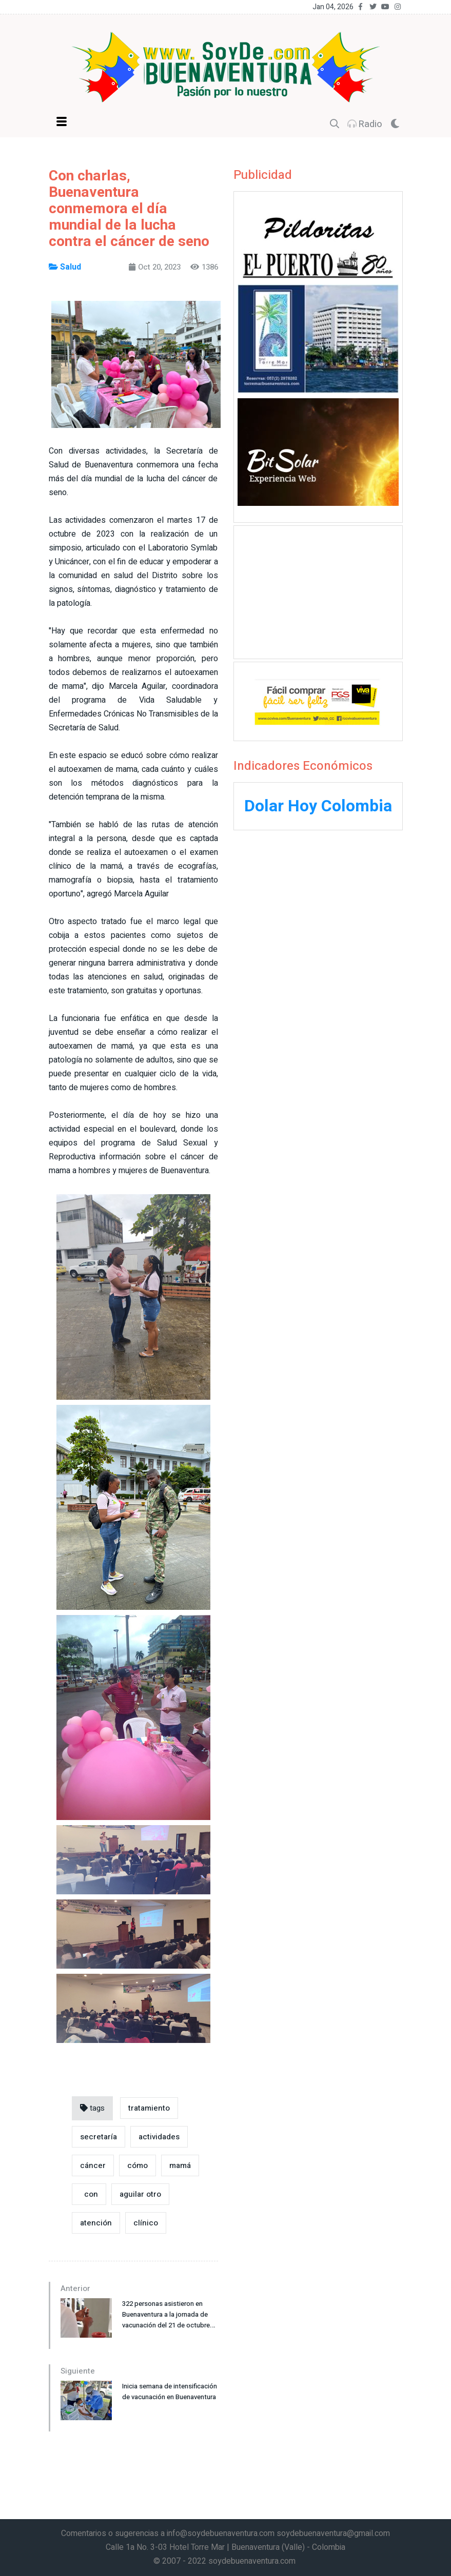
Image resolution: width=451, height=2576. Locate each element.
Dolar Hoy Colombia (318, 806)
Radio (364, 124)
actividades (159, 2136)
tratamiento (149, 2108)
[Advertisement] (318, 590)
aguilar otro (140, 2194)
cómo (137, 2165)
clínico (145, 2223)
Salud (65, 267)
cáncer (93, 2165)
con (89, 2194)
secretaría (98, 2136)
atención (96, 2223)
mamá (180, 2165)
